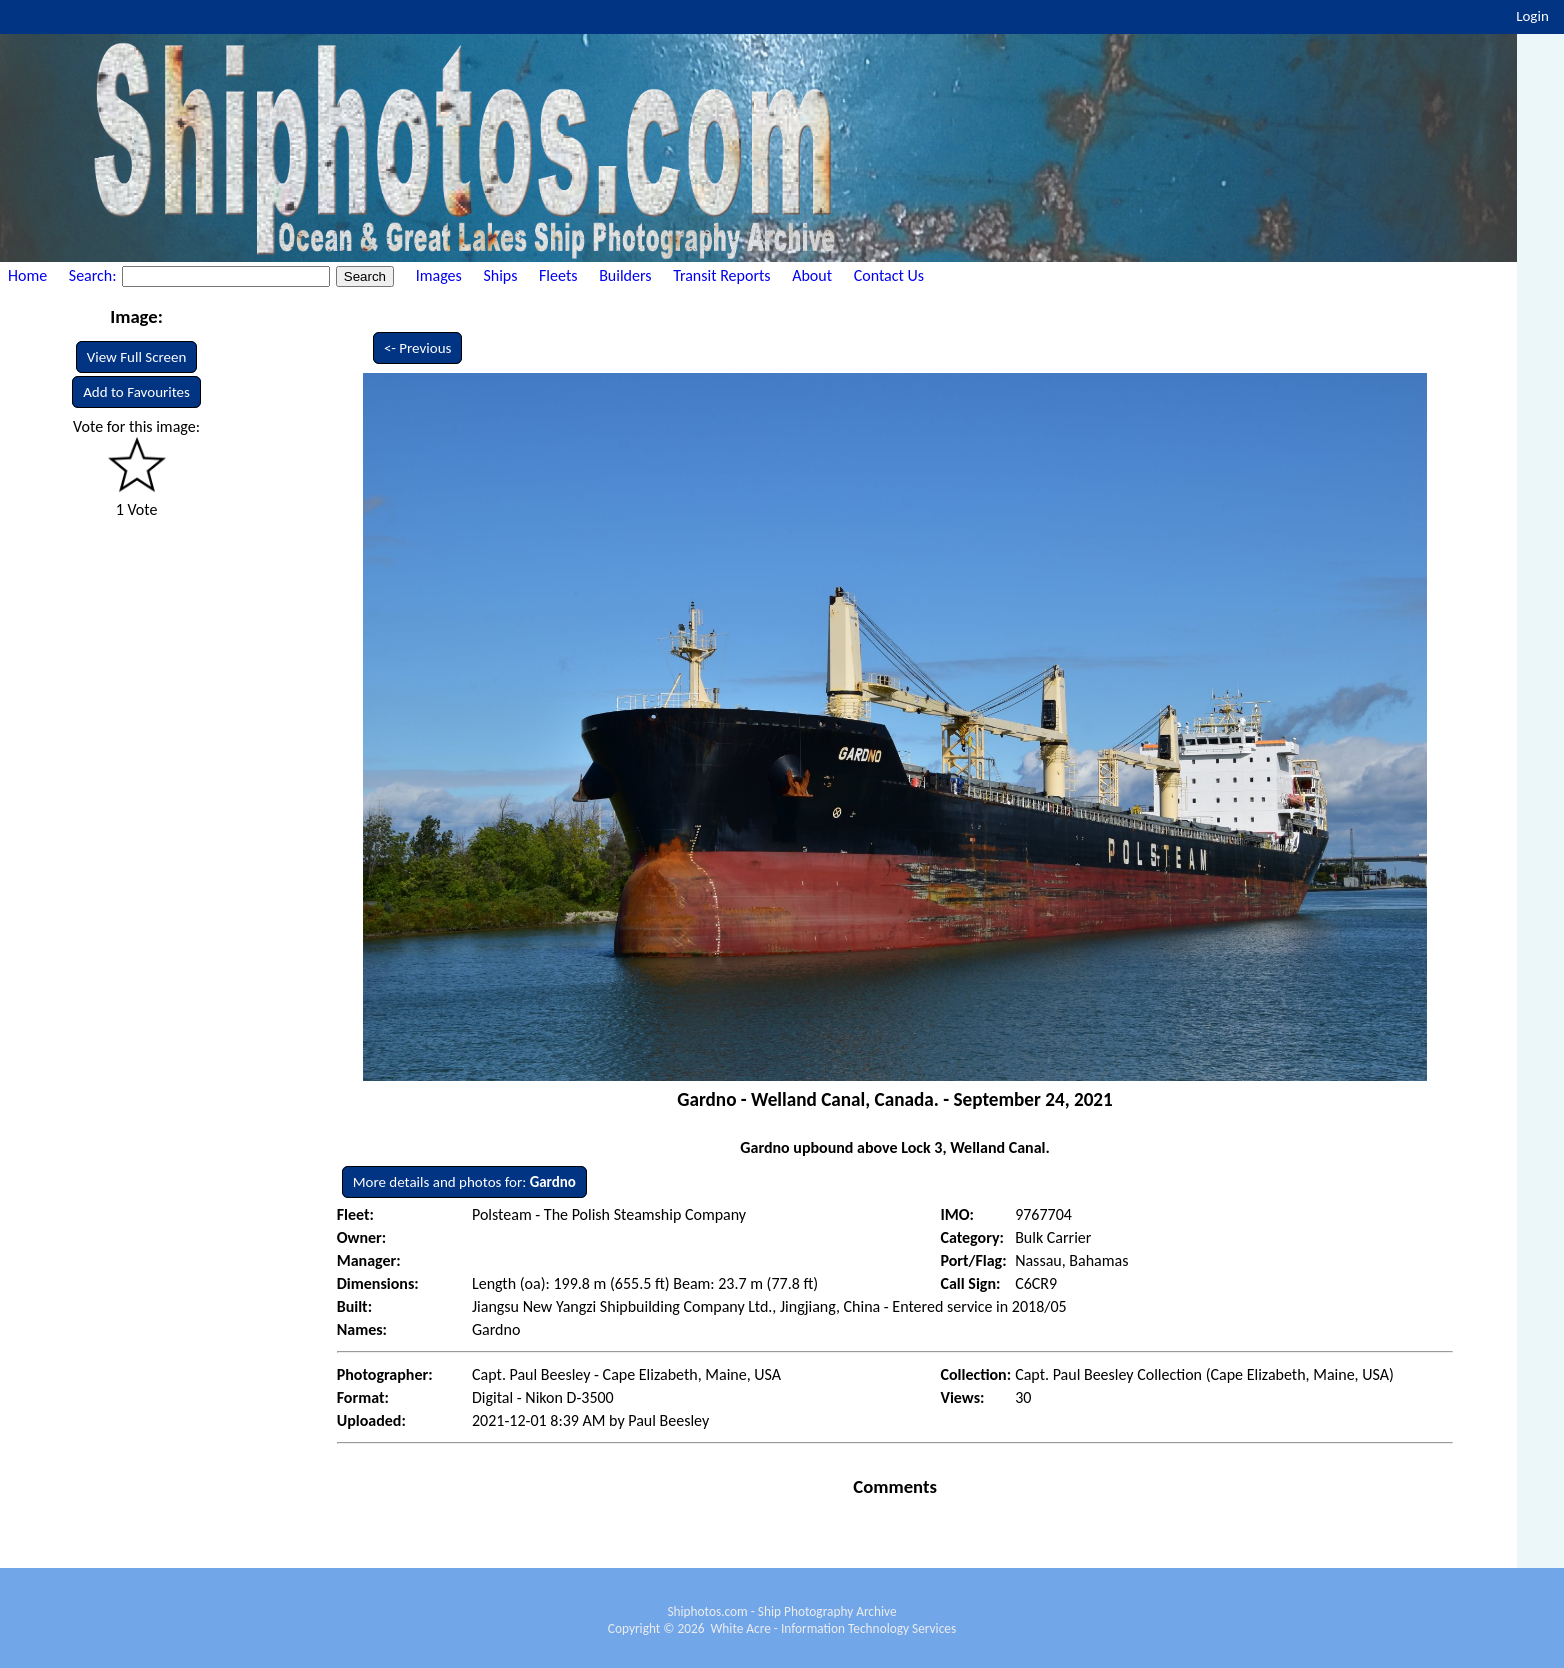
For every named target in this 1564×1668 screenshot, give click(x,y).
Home (27, 275)
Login (1532, 16)
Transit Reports (721, 275)
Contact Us (889, 275)
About (812, 275)
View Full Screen (137, 357)
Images (439, 275)
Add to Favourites (136, 392)
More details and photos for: (464, 1182)
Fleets (558, 275)
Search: (94, 275)
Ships (500, 275)
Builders (625, 275)
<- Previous (418, 348)
